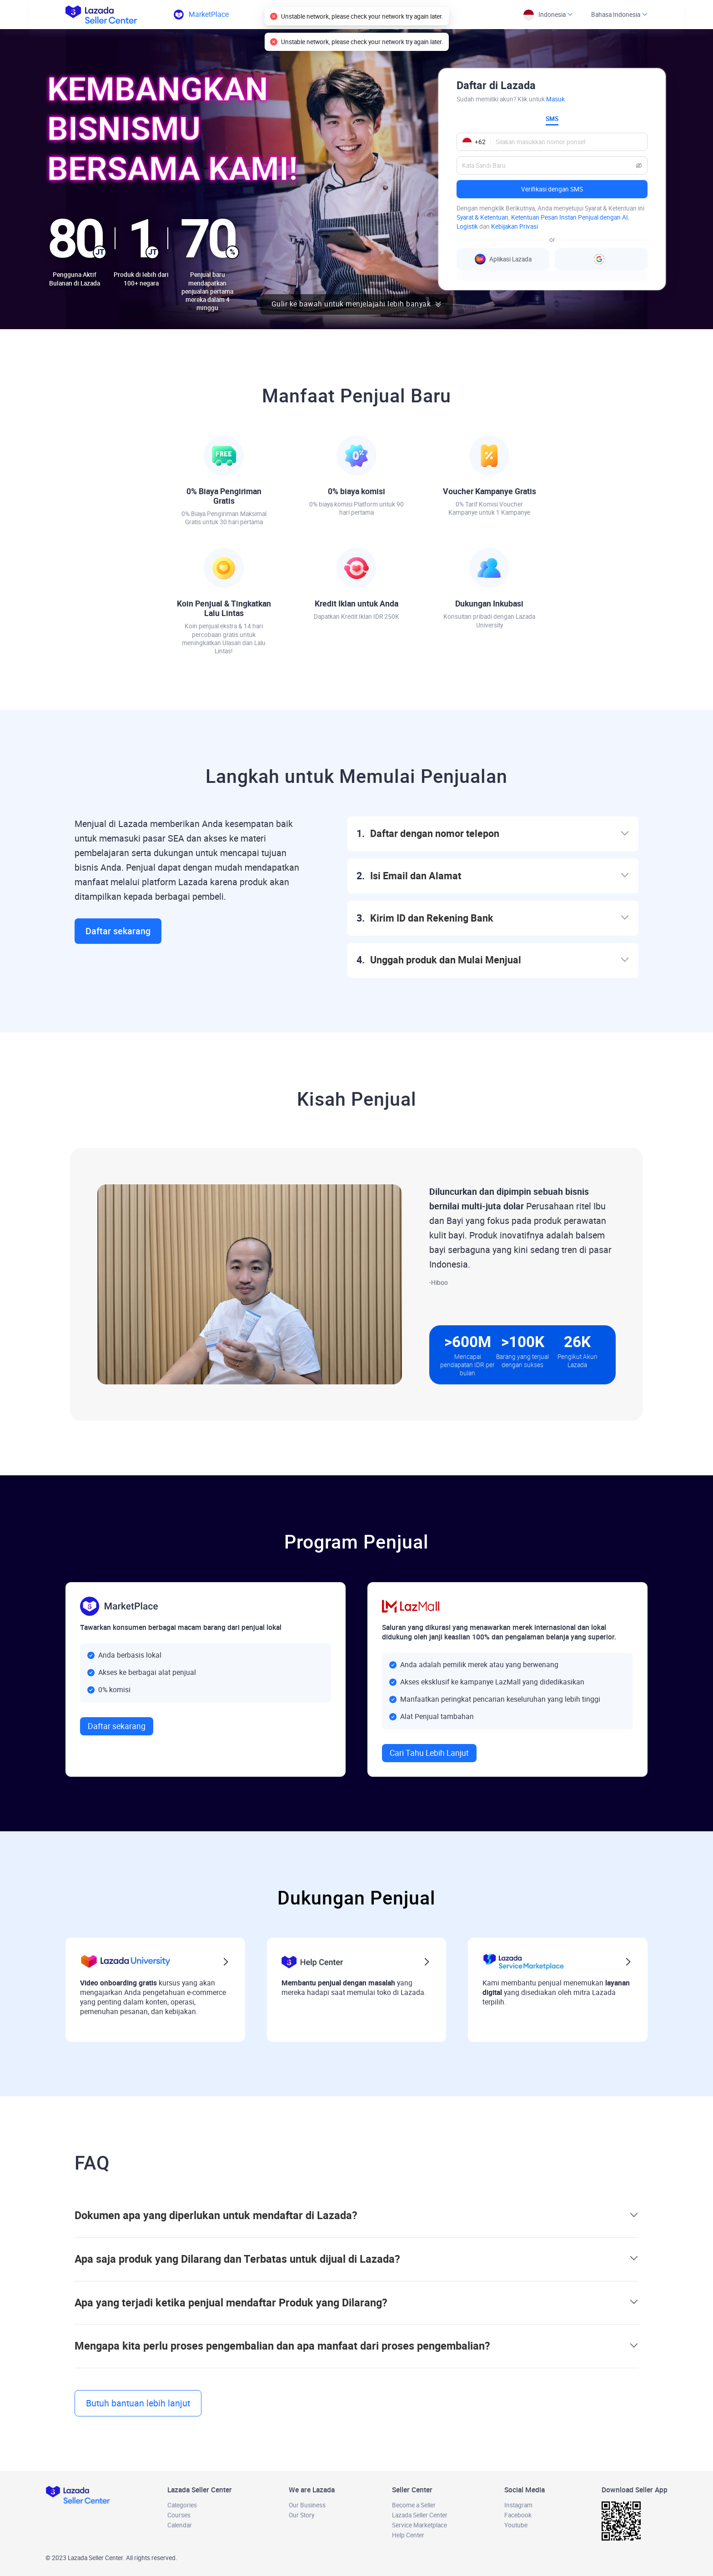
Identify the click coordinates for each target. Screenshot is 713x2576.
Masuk (555, 99)
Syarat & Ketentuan (482, 217)
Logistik (467, 226)
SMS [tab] (552, 118)
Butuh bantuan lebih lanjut (138, 2403)
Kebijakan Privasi (514, 226)
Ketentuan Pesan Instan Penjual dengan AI (569, 217)
